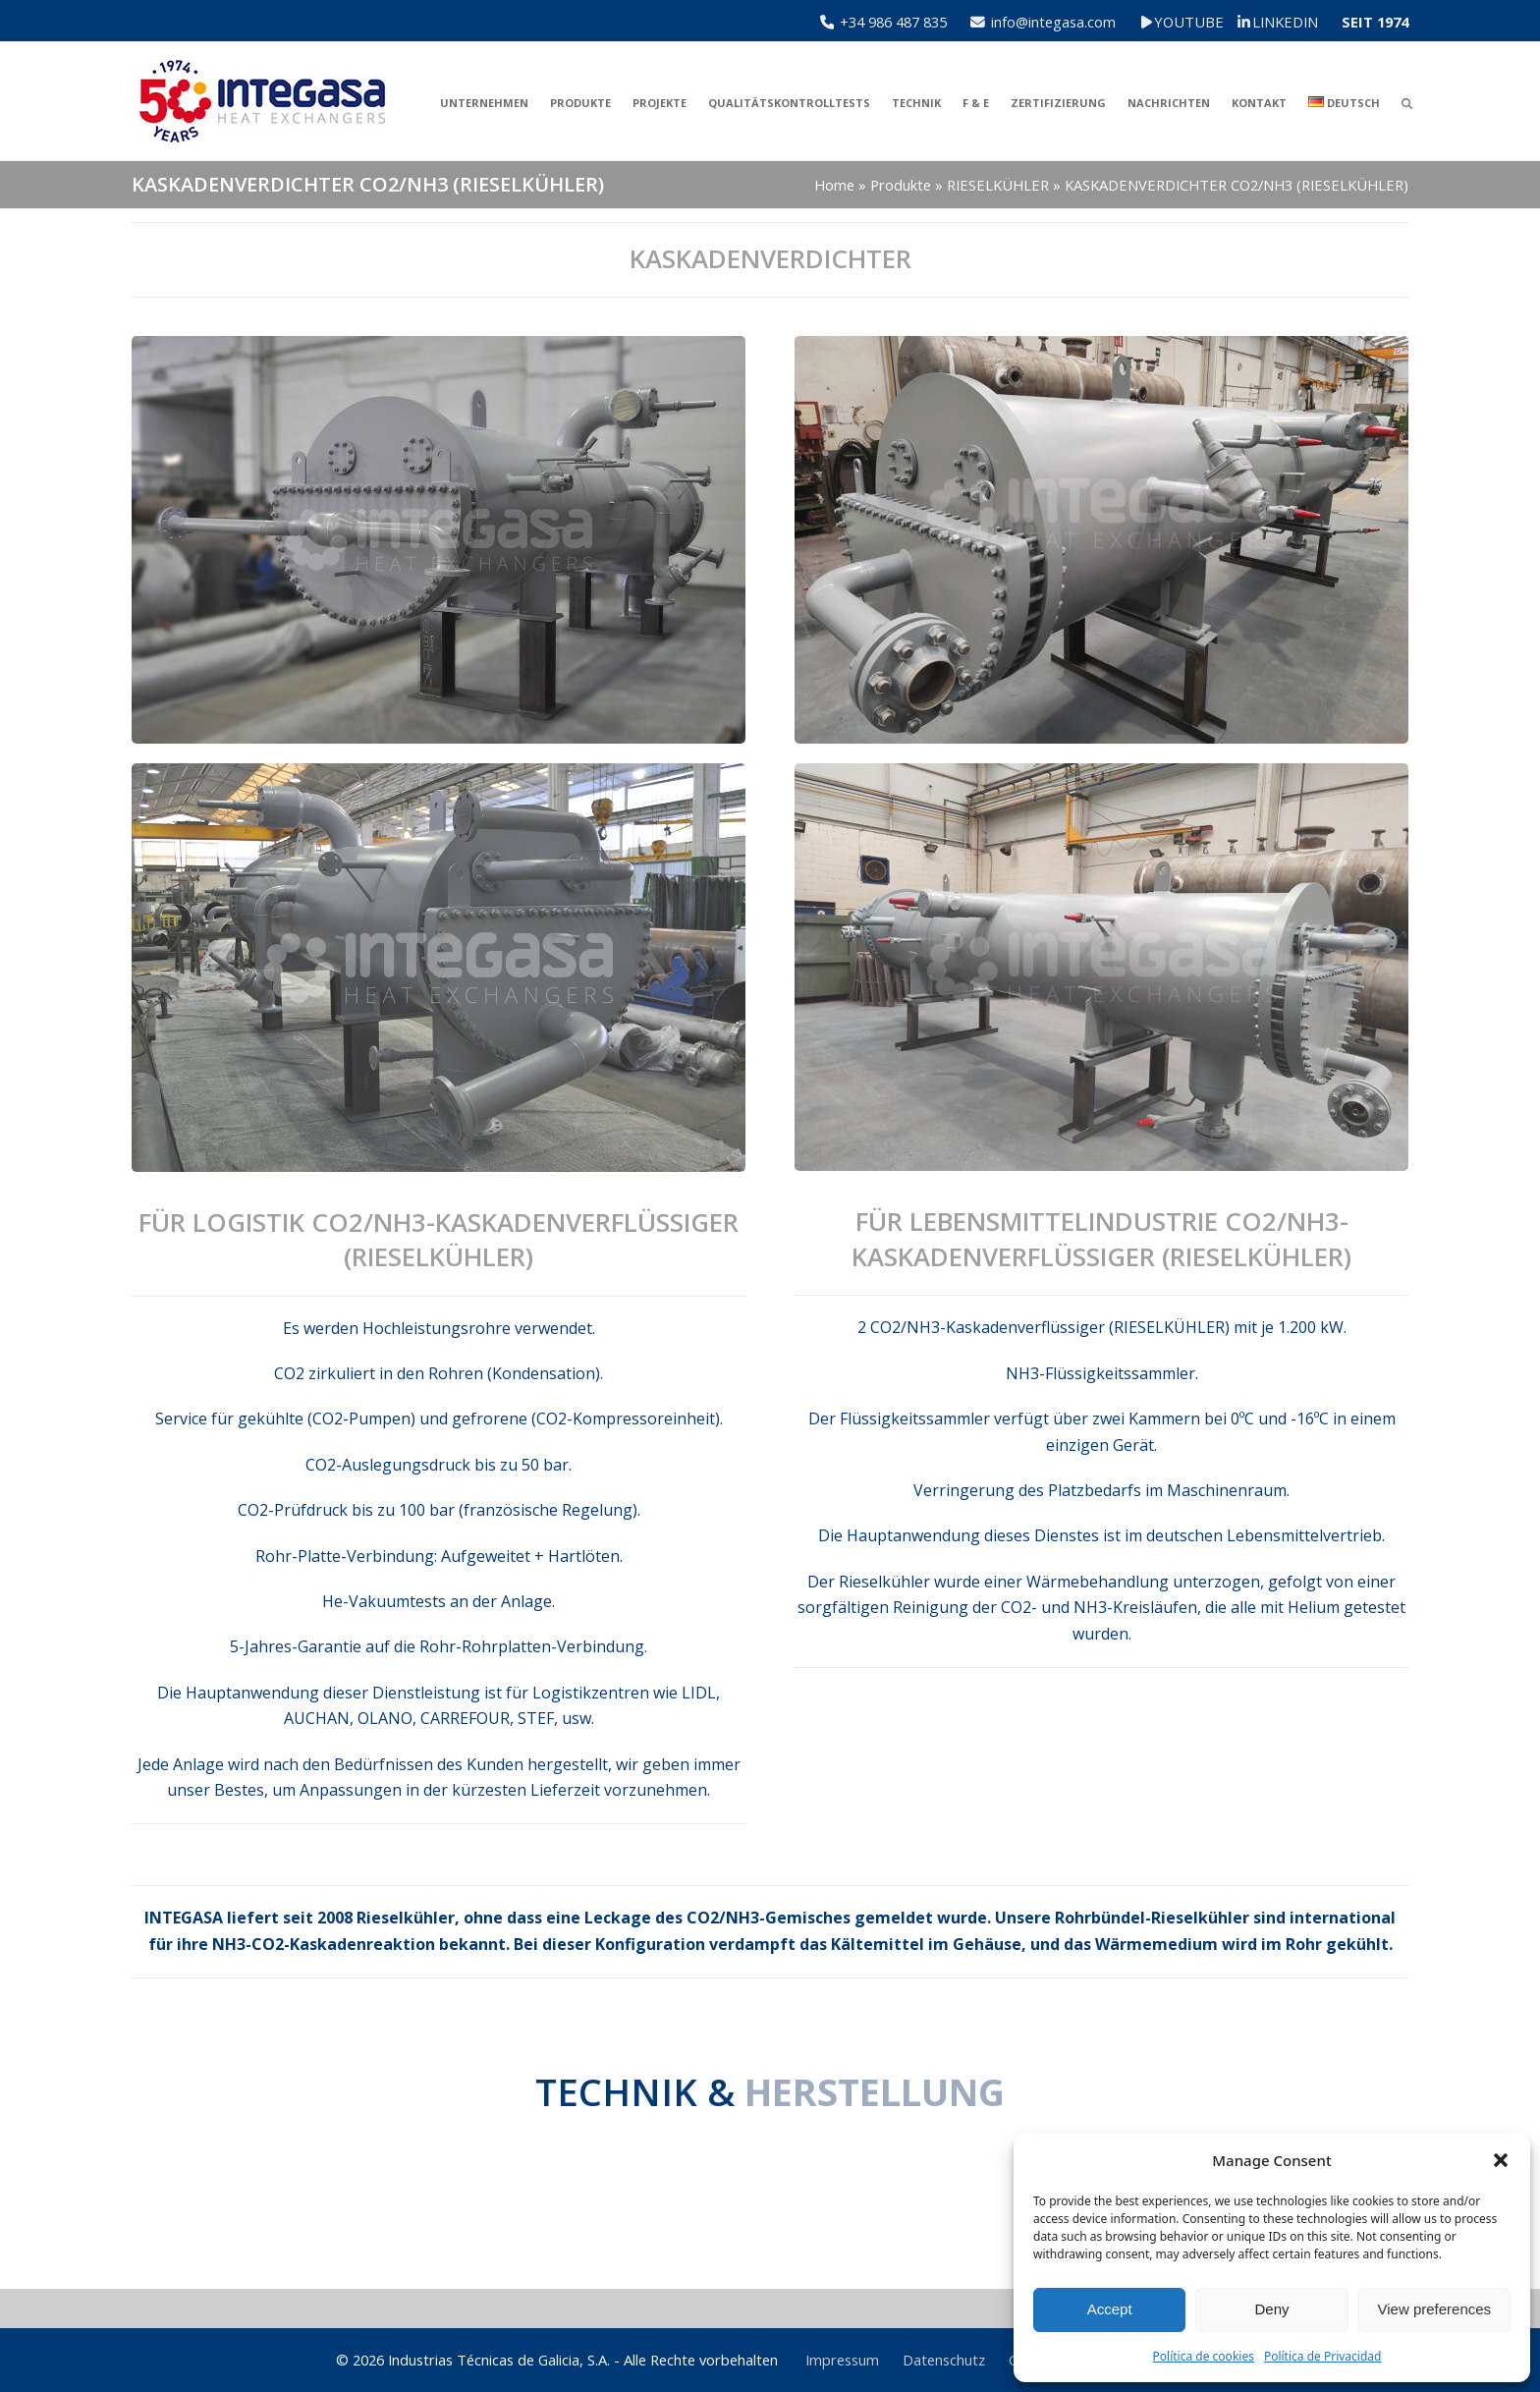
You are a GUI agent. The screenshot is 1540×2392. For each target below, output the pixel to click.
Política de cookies (1203, 2356)
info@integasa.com (1053, 21)
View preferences (1435, 2309)
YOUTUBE (1202, 21)
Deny (1271, 2309)
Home (834, 185)
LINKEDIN (1285, 21)
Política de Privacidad (1323, 2356)
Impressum (842, 2359)
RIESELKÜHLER (998, 185)
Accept (1109, 2309)
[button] (1501, 2160)
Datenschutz (944, 2359)
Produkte (900, 185)
